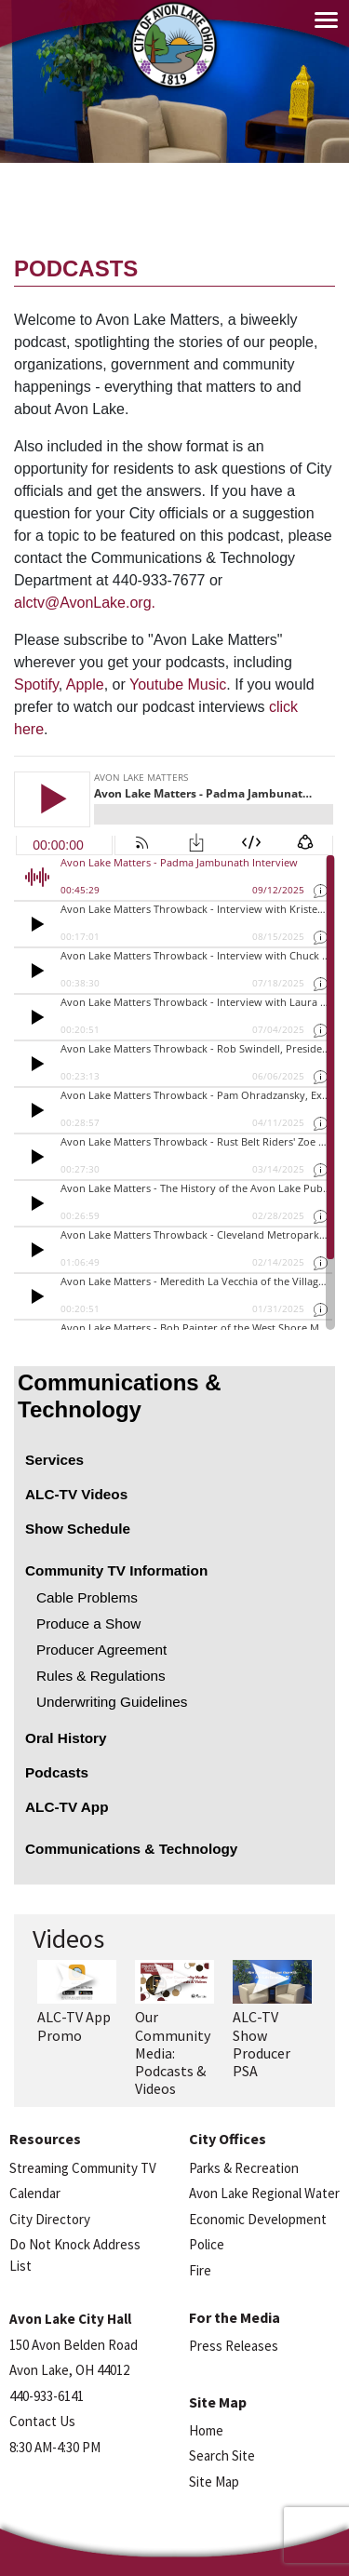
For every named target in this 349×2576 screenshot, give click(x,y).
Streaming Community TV (82, 2168)
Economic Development (258, 2219)
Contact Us (42, 2421)
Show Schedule (77, 1528)
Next (332, 1994)
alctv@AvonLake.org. (84, 602)
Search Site (222, 2455)
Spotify (36, 684)
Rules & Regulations (101, 1676)
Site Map (214, 2481)
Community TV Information (116, 1570)
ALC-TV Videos (76, 1494)
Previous (25, 1994)
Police (206, 2244)
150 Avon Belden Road (73, 2345)
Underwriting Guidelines (111, 1702)
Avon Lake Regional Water (264, 2193)
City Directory (49, 2219)
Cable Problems (87, 1597)
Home (206, 2430)
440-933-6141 (46, 2396)
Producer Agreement (101, 1649)
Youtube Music (177, 684)
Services (54, 1460)
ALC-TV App (67, 1807)
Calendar (34, 2193)
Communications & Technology (119, 1396)
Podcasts (56, 1772)
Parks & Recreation (244, 2168)
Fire (200, 2270)
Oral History (66, 1738)
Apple (85, 684)
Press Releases (233, 2346)
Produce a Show (88, 1623)
